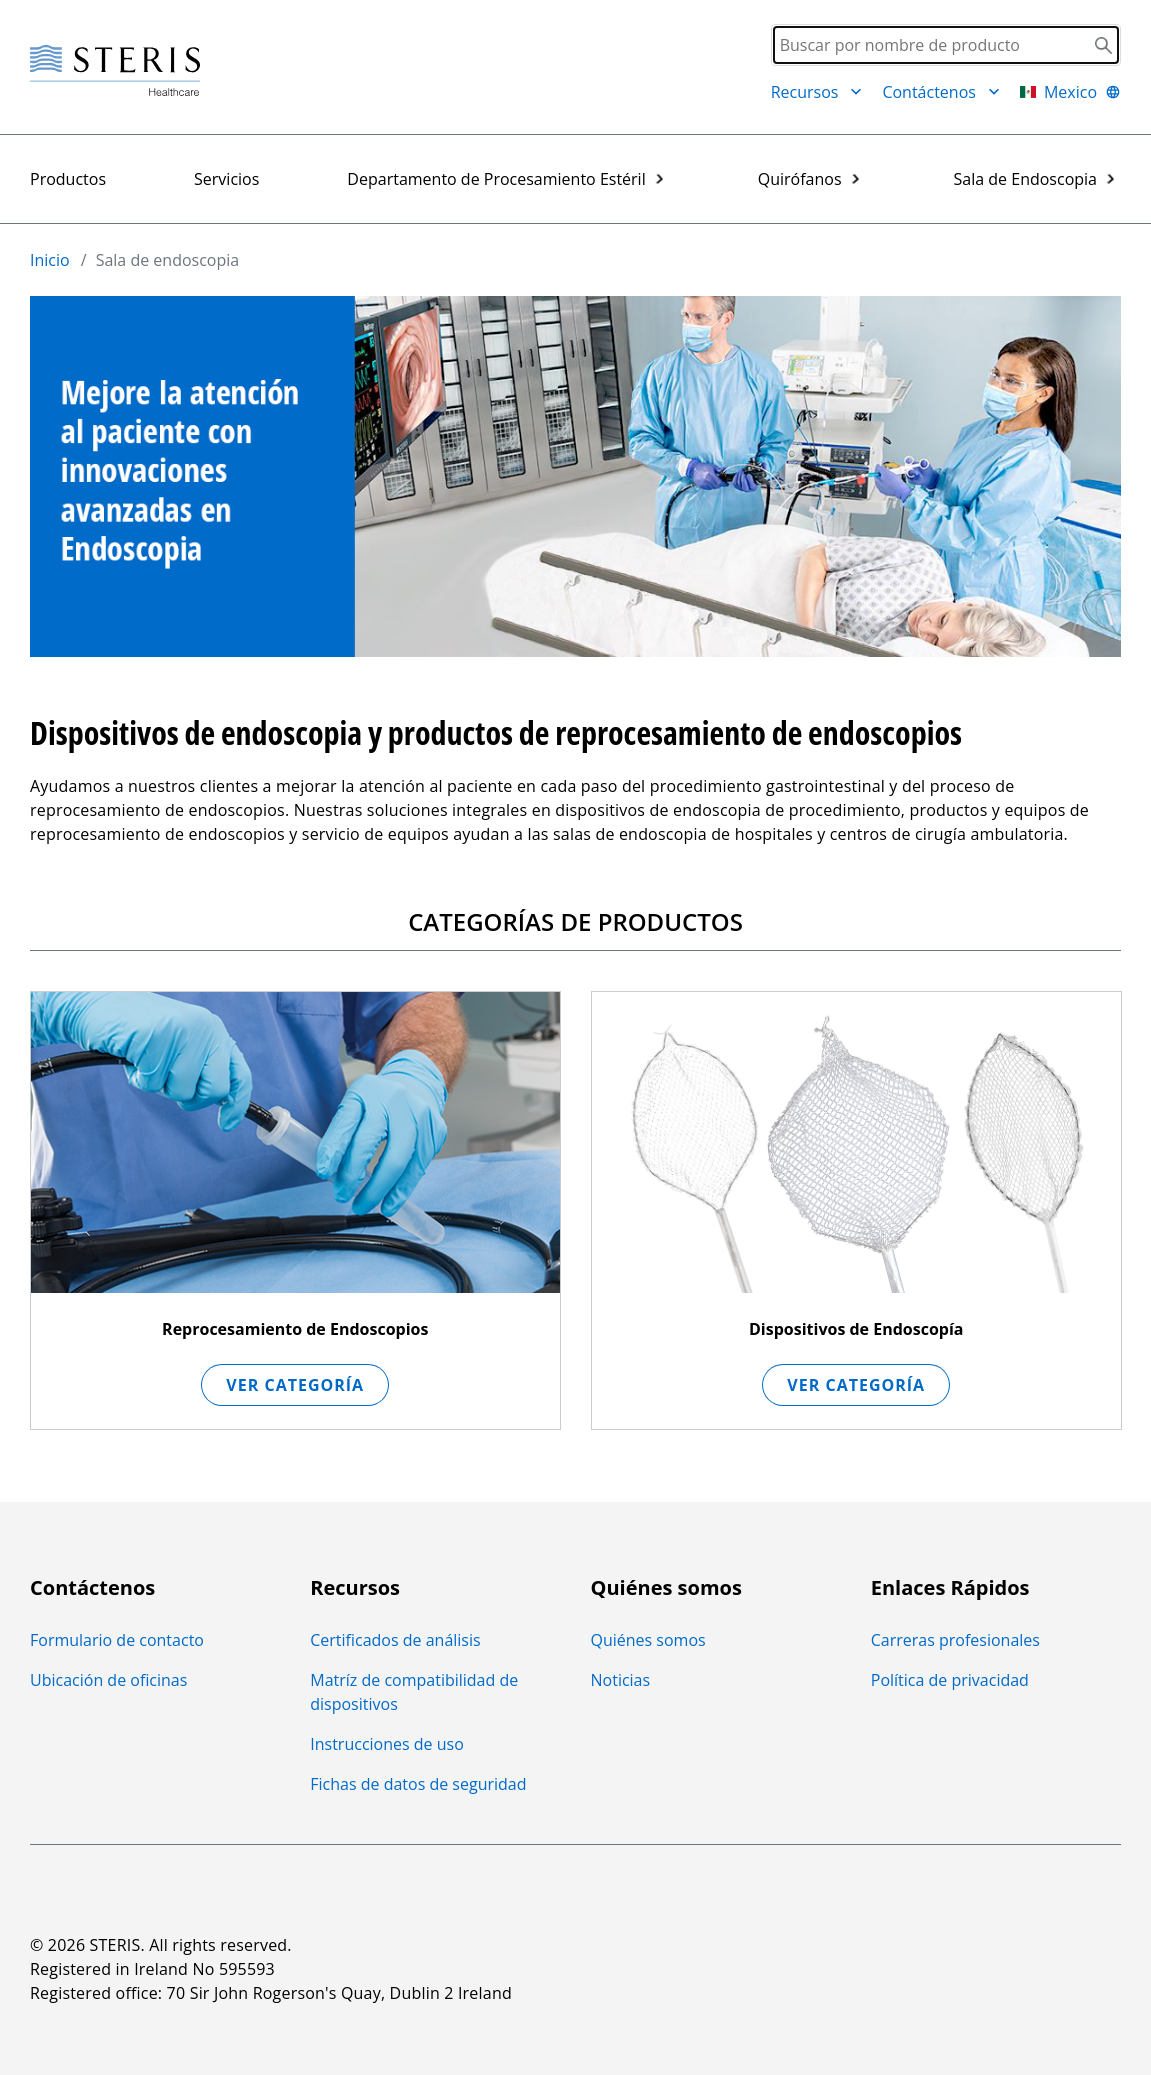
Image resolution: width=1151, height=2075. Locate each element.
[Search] (946, 45)
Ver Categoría (295, 1385)
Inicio (50, 260)
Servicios (226, 179)
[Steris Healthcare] (115, 71)
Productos (68, 179)
